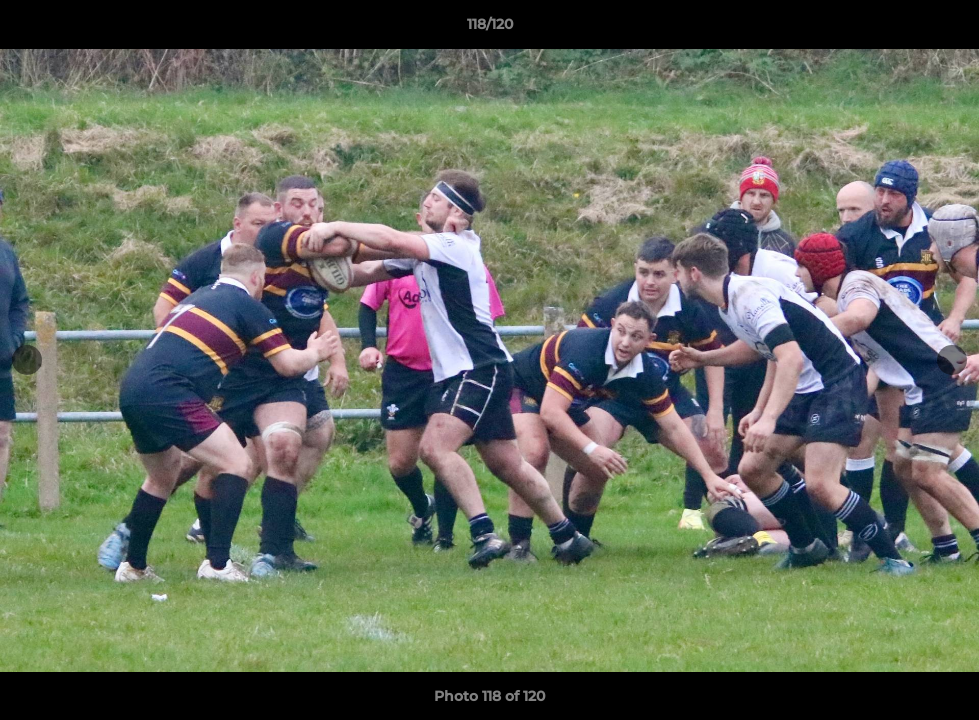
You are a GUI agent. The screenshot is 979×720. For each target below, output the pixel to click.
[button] (943, 29)
